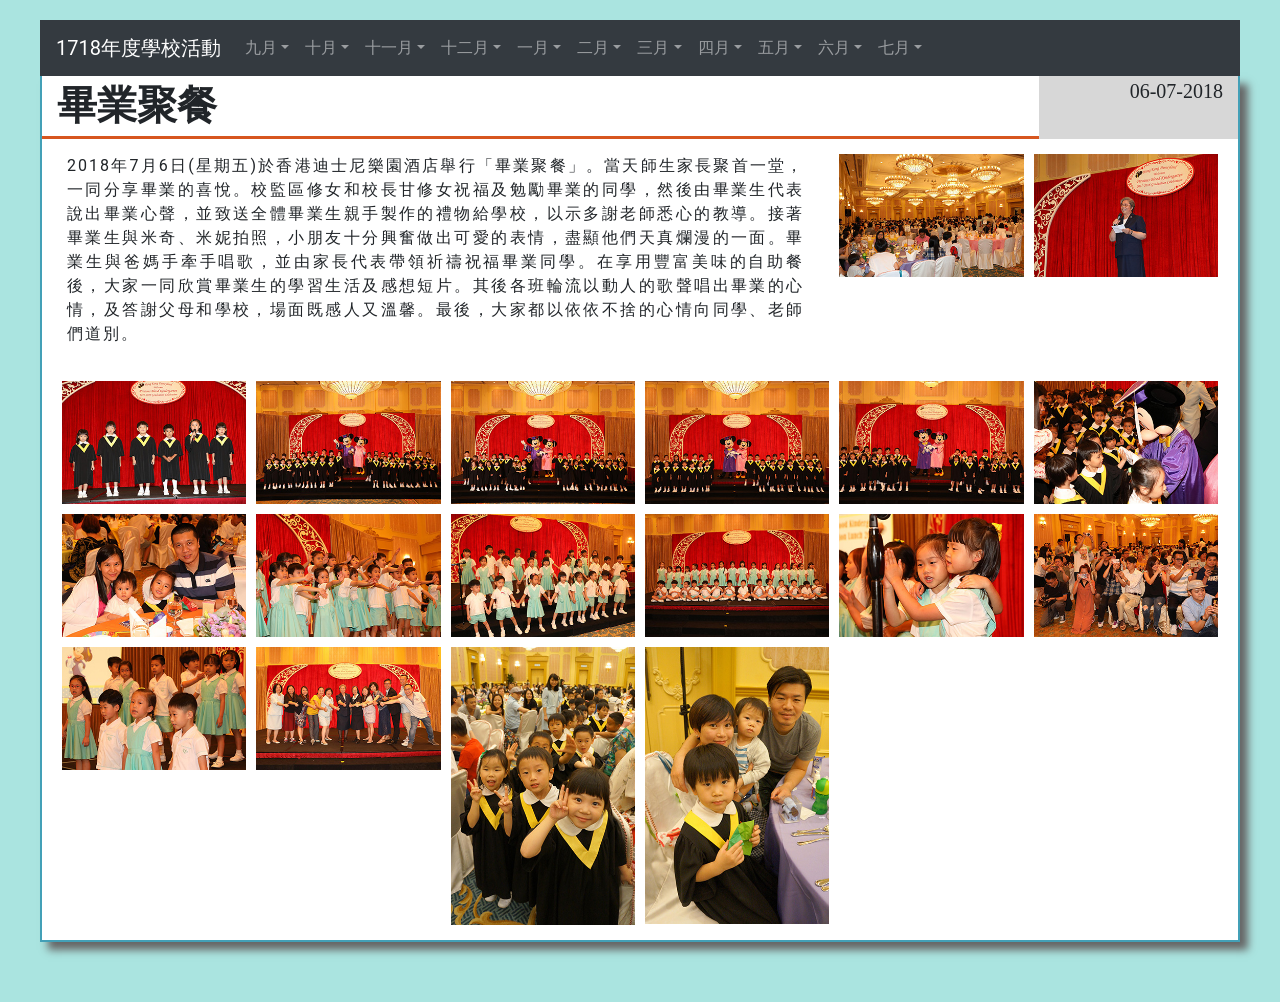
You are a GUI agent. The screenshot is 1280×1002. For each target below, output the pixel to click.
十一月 (389, 47)
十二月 (465, 47)
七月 (894, 47)
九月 (261, 47)
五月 (774, 47)
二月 (593, 47)
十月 (321, 47)
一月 (533, 47)
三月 (653, 47)
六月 (834, 47)
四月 (714, 47)
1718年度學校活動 (138, 48)
